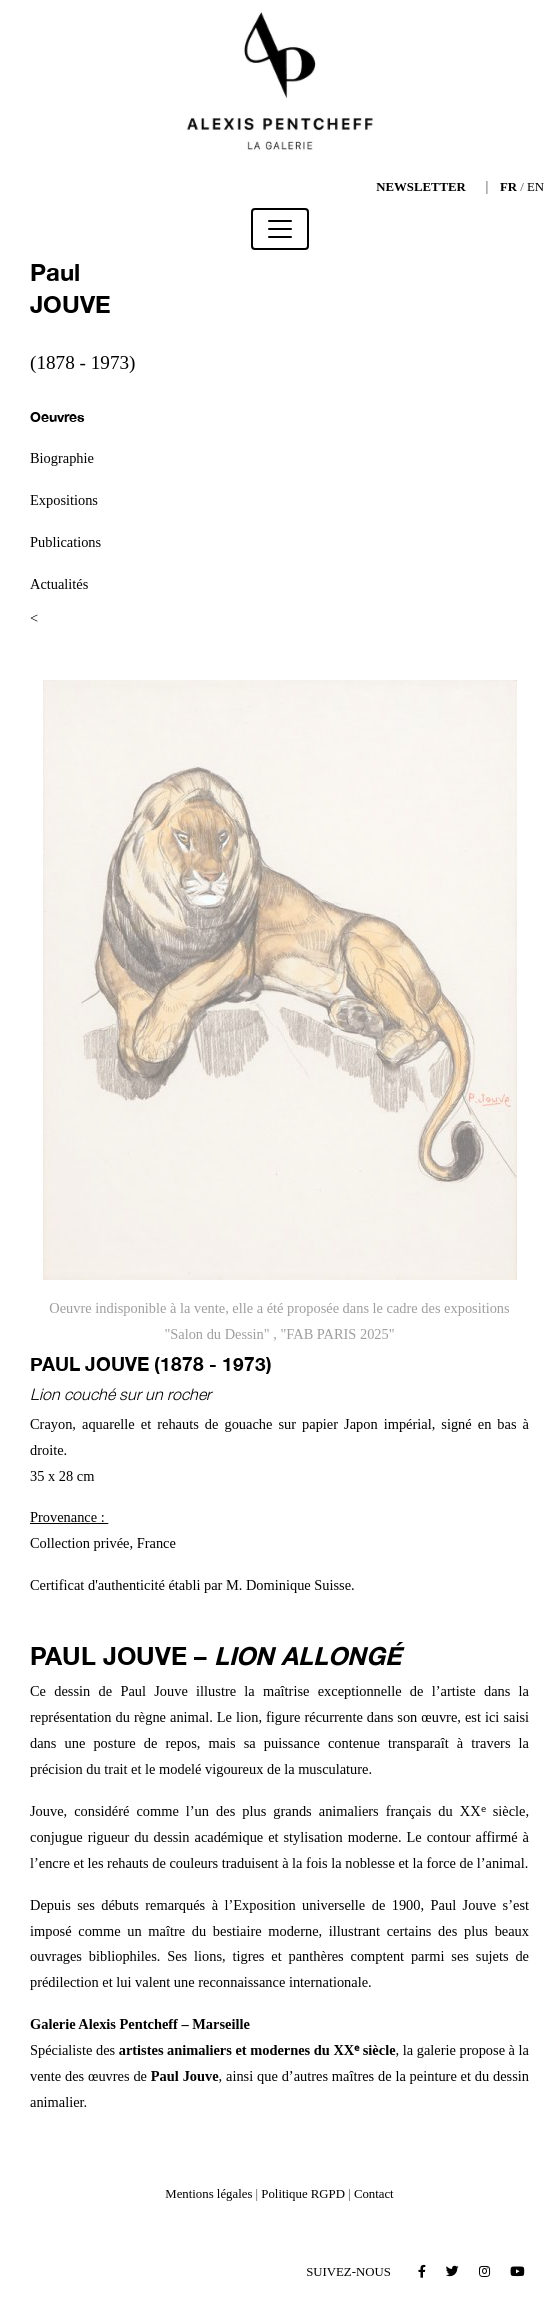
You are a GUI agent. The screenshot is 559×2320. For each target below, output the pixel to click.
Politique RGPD (303, 2194)
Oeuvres (57, 416)
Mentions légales (208, 2194)
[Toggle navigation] (280, 229)
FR (508, 187)
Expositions (64, 500)
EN (535, 187)
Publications (65, 542)
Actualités (59, 584)
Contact (374, 2194)
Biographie (62, 458)
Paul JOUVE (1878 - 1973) (151, 1363)
